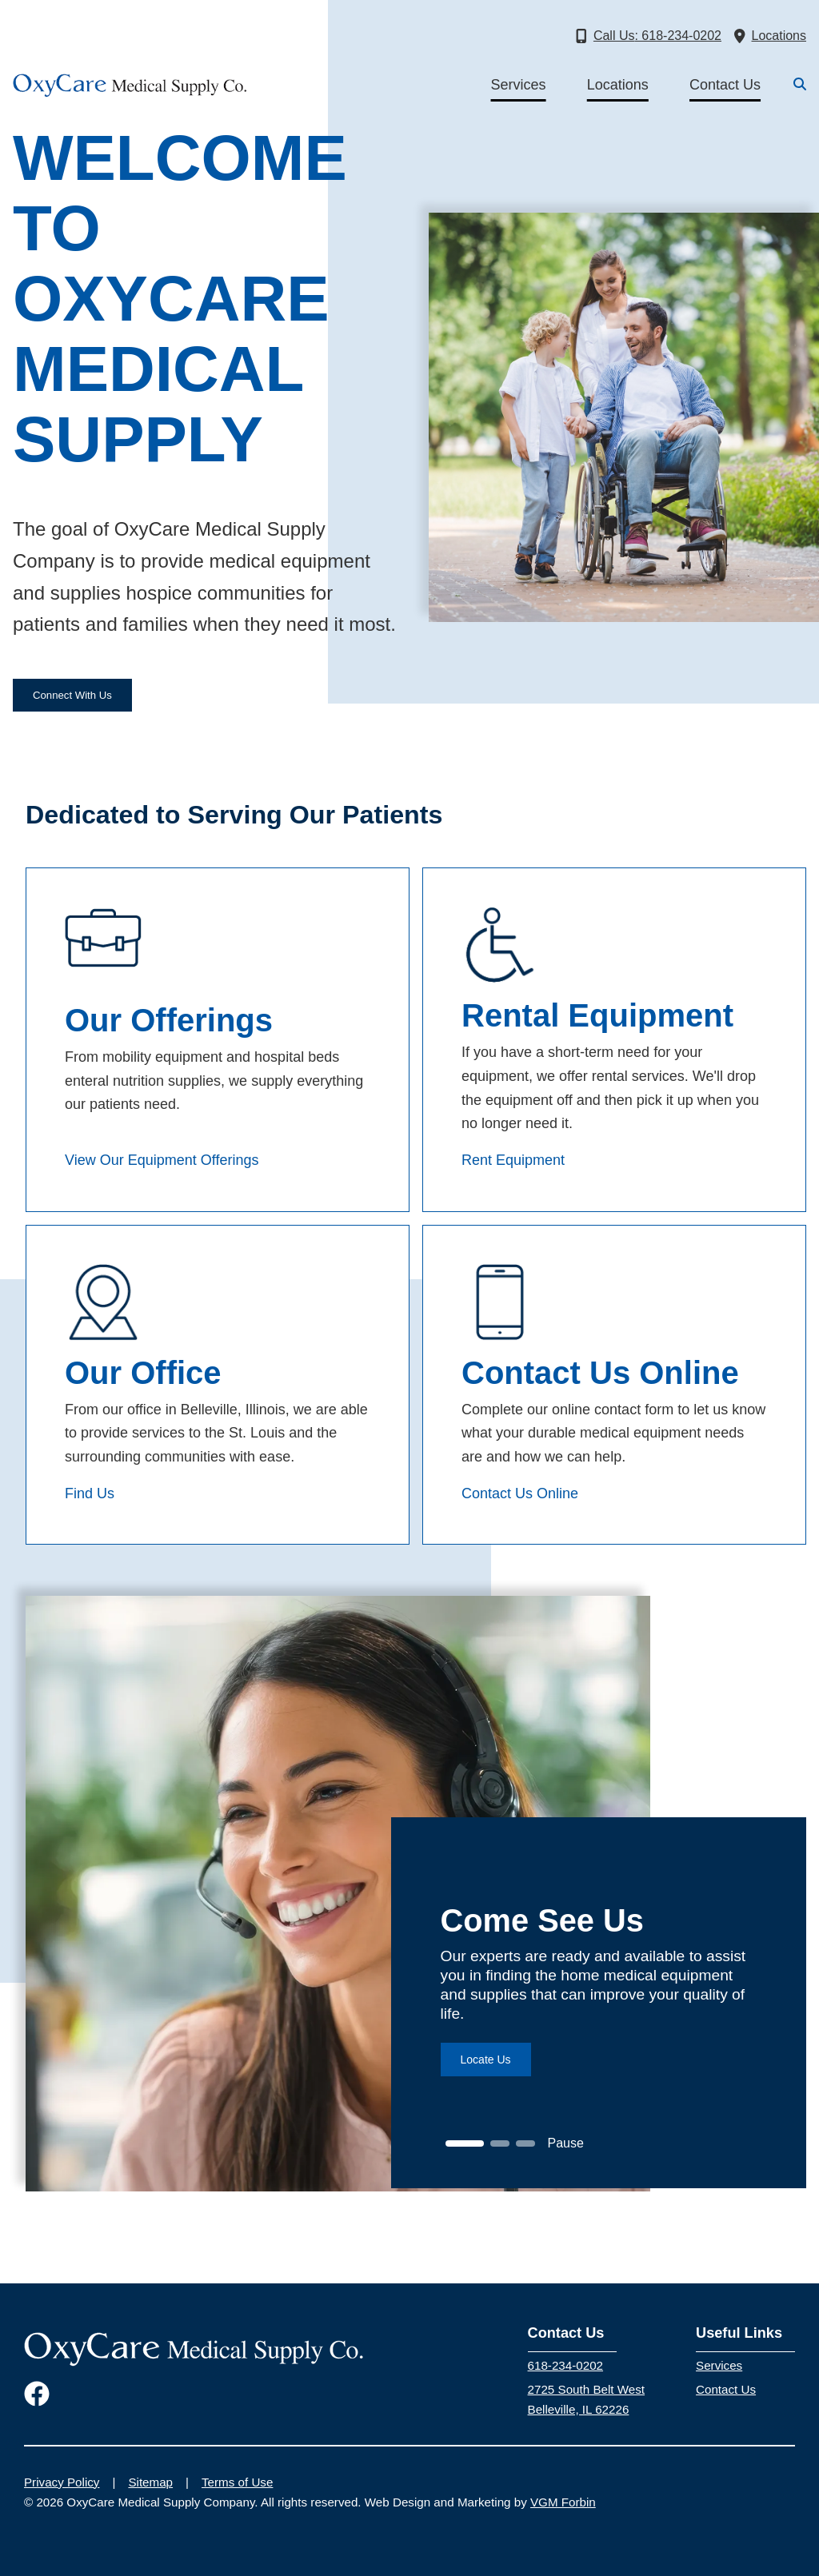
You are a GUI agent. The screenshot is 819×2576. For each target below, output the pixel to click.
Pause (566, 2143)
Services (518, 85)
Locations (618, 85)
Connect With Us (72, 695)
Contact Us (725, 85)
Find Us (89, 1493)
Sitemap (150, 2482)
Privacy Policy (61, 2482)
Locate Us (486, 2059)
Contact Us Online (519, 1493)
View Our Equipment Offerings (161, 1160)
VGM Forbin (563, 2502)
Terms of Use (237, 2482)
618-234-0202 (565, 2365)
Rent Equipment (513, 1160)
